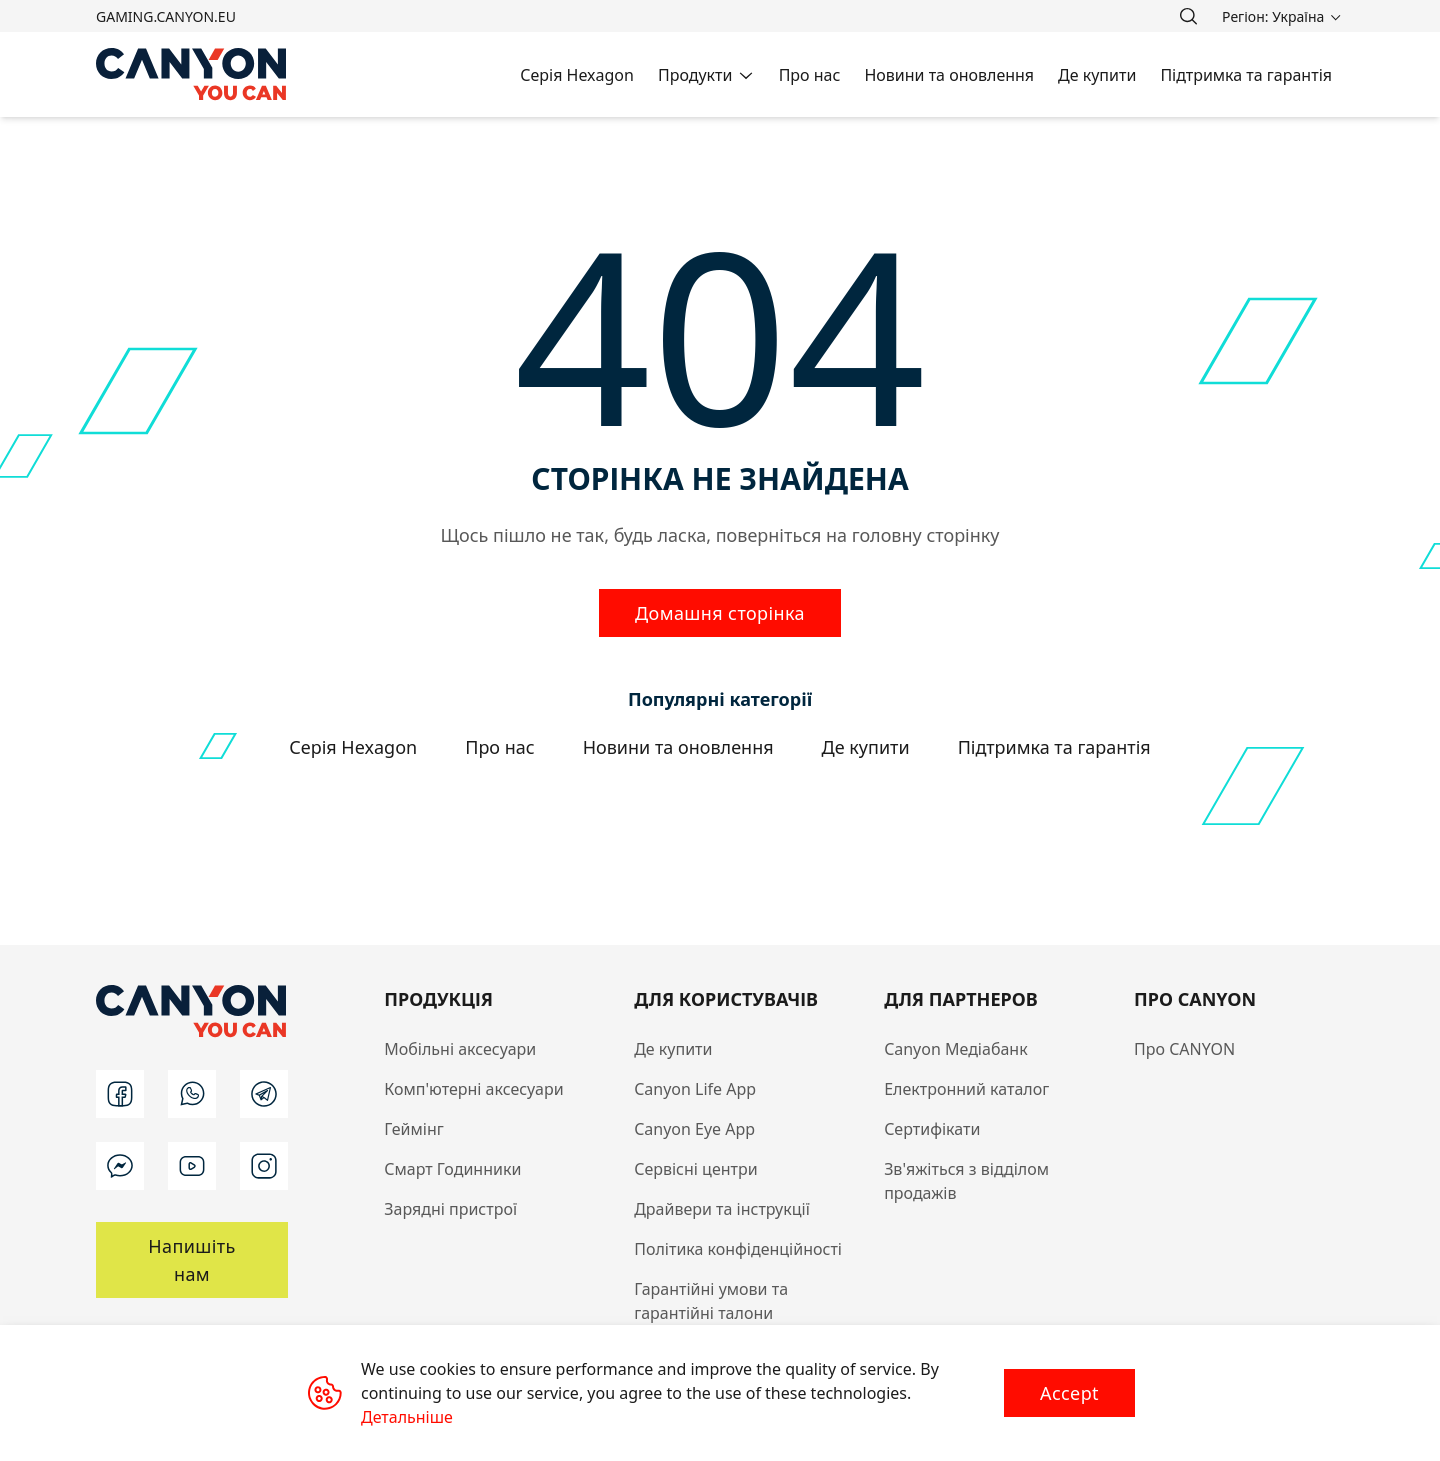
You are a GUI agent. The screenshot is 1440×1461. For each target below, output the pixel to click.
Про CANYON (1184, 1049)
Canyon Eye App (694, 1129)
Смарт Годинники (452, 1169)
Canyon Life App (695, 1089)
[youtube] (192, 1166)
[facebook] (120, 1094)
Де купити (673, 1049)
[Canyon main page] (192, 74)
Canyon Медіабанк (956, 1049)
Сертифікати (932, 1129)
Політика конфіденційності (738, 1249)
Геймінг (414, 1129)
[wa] (192, 1094)
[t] (264, 1094)
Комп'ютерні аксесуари (473, 1089)
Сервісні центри (695, 1169)
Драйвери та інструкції (722, 1209)
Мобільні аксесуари (460, 1049)
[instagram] (264, 1166)
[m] (120, 1166)
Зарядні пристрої (450, 1209)
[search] (1188, 16)
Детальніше (407, 1417)
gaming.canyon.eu (166, 16)
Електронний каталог (966, 1089)
